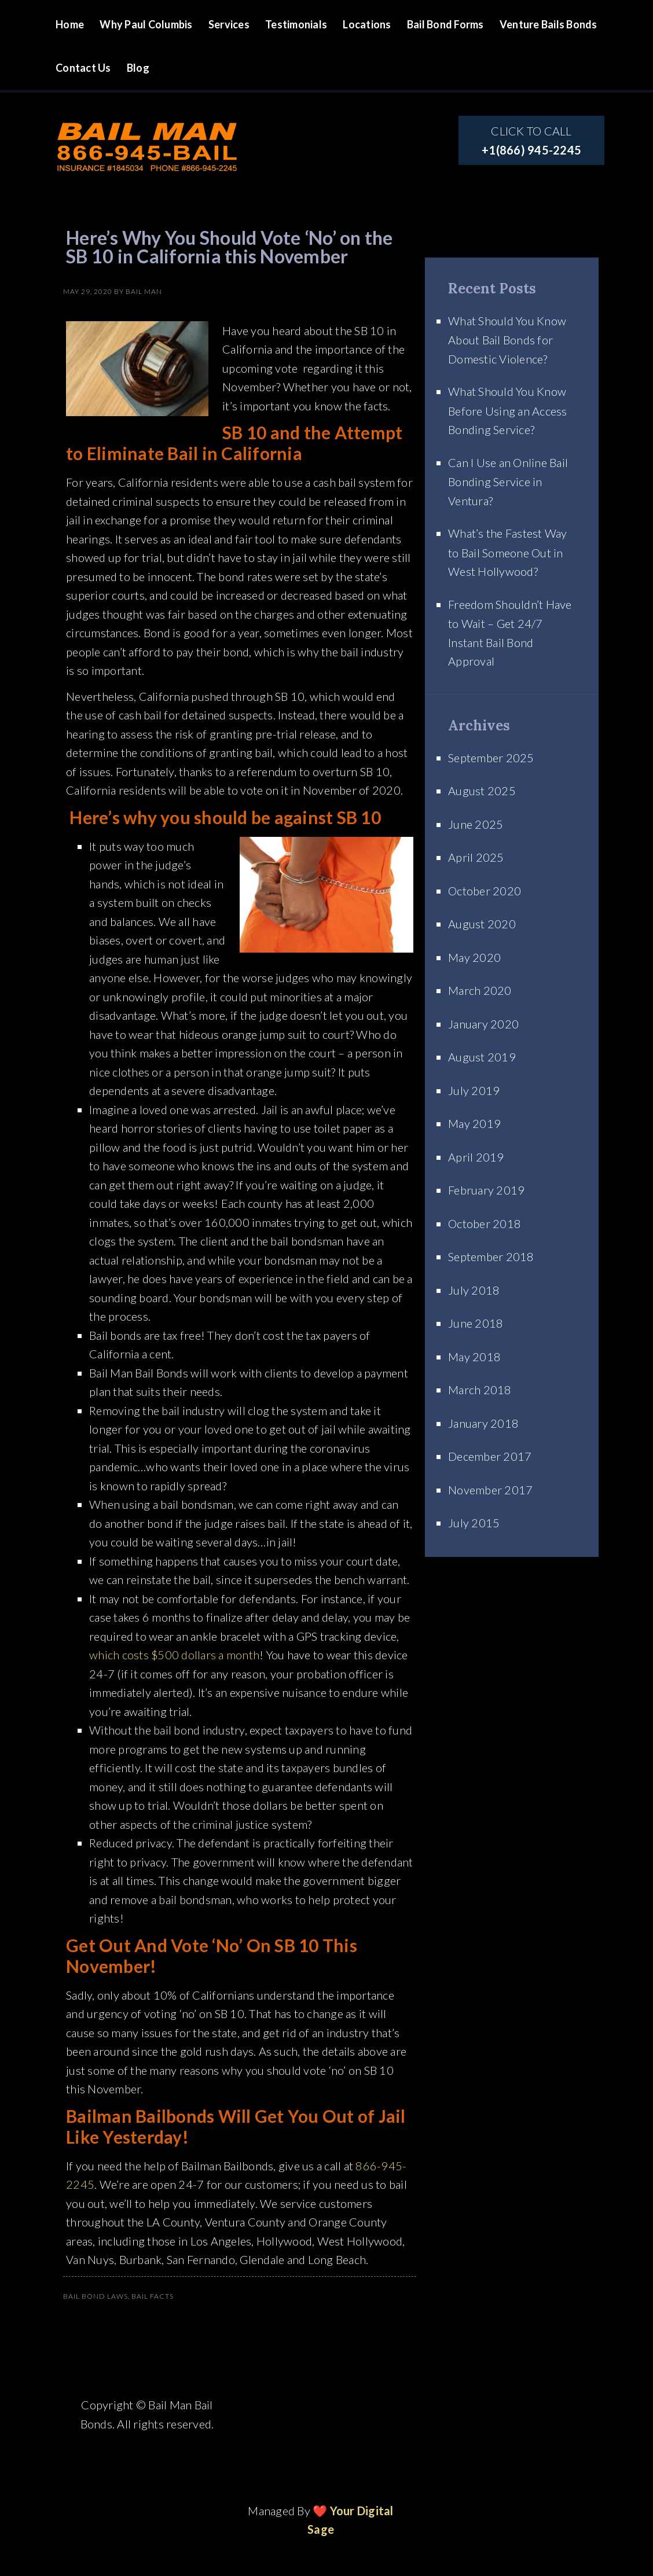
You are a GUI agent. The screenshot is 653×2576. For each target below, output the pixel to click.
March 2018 (480, 1390)
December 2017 (489, 1456)
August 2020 (482, 924)
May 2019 (474, 1123)
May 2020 (474, 957)
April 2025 (476, 857)
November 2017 (490, 1490)
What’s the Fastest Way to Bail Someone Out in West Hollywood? (507, 552)
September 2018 (491, 1256)
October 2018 (484, 1223)
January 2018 (483, 1423)
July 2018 (474, 1290)
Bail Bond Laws (95, 2296)
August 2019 (482, 1057)
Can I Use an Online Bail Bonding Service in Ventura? (508, 481)
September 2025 (491, 758)
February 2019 (486, 1190)
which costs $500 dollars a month (174, 1655)
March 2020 (480, 990)
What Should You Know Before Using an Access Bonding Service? (507, 410)
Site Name (147, 128)
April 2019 (476, 1157)
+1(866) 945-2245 (531, 150)
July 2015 (474, 1523)
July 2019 (474, 1090)
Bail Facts (152, 2296)
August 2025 (482, 791)
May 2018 (474, 1357)
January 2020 (483, 1024)
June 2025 (475, 824)
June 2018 (475, 1323)
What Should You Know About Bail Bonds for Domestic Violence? (507, 340)
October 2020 (484, 891)
